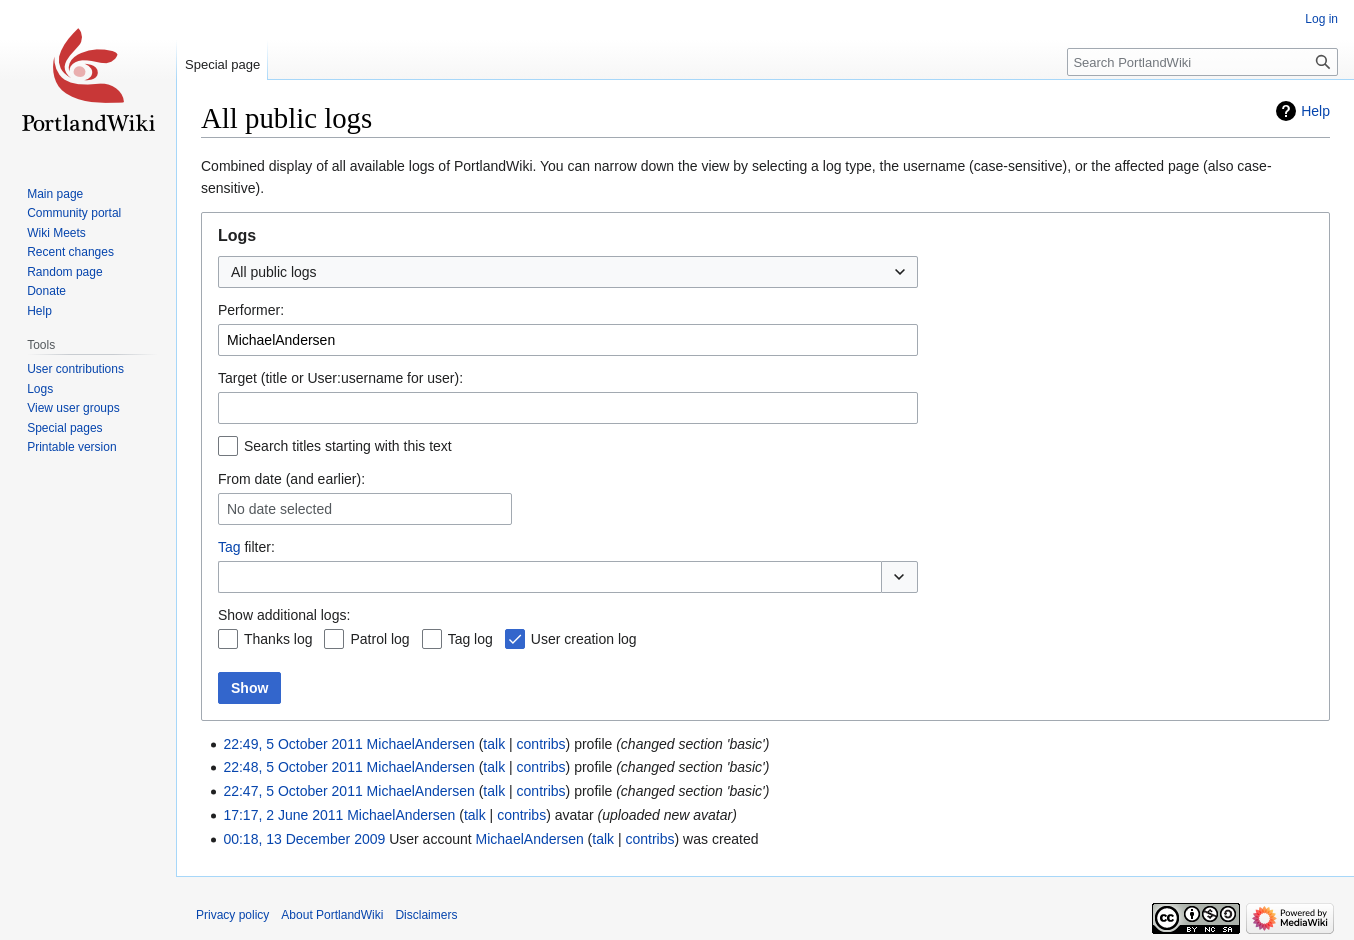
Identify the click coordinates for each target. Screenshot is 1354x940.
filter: (246, 547)
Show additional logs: (284, 615)
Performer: (251, 310)
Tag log (470, 639)
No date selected (279, 509)
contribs (541, 744)
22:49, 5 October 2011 (292, 744)
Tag (229, 547)
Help (1315, 111)
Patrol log (379, 639)
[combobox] (568, 272)
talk (494, 744)
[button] (899, 577)
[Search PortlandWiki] (1202, 62)
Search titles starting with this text (348, 446)
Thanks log (278, 639)
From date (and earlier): (291, 479)
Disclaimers (426, 915)
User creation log (584, 639)
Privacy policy (232, 915)
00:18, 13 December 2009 (304, 839)
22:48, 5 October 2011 (292, 767)
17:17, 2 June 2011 (283, 815)
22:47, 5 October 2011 (292, 791)
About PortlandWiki (332, 915)
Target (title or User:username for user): (340, 378)
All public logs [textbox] (274, 272)
